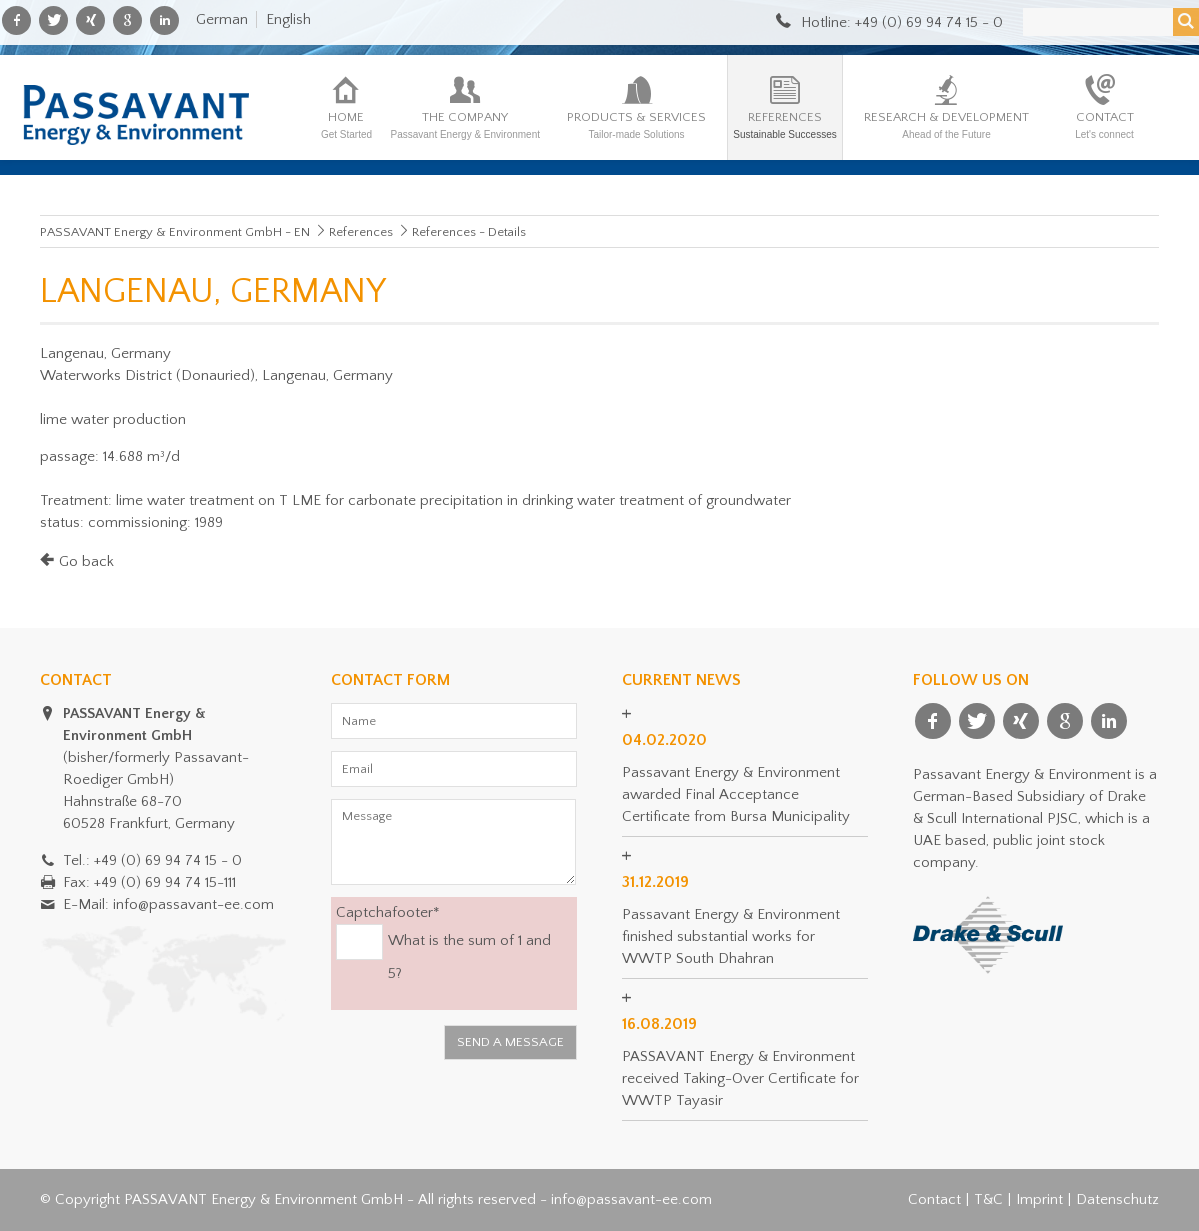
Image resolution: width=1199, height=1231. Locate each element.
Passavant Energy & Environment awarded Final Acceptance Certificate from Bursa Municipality (736, 794)
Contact (1104, 125)
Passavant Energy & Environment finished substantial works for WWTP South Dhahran (731, 936)
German (222, 19)
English (288, 19)
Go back (86, 561)
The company (465, 125)
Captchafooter (388, 911)
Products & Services (636, 125)
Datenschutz (1117, 1199)
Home (346, 125)
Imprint (1039, 1199)
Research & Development (946, 125)
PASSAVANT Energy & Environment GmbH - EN (175, 232)
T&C (988, 1199)
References (785, 125)
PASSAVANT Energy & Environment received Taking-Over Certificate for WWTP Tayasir (740, 1078)
